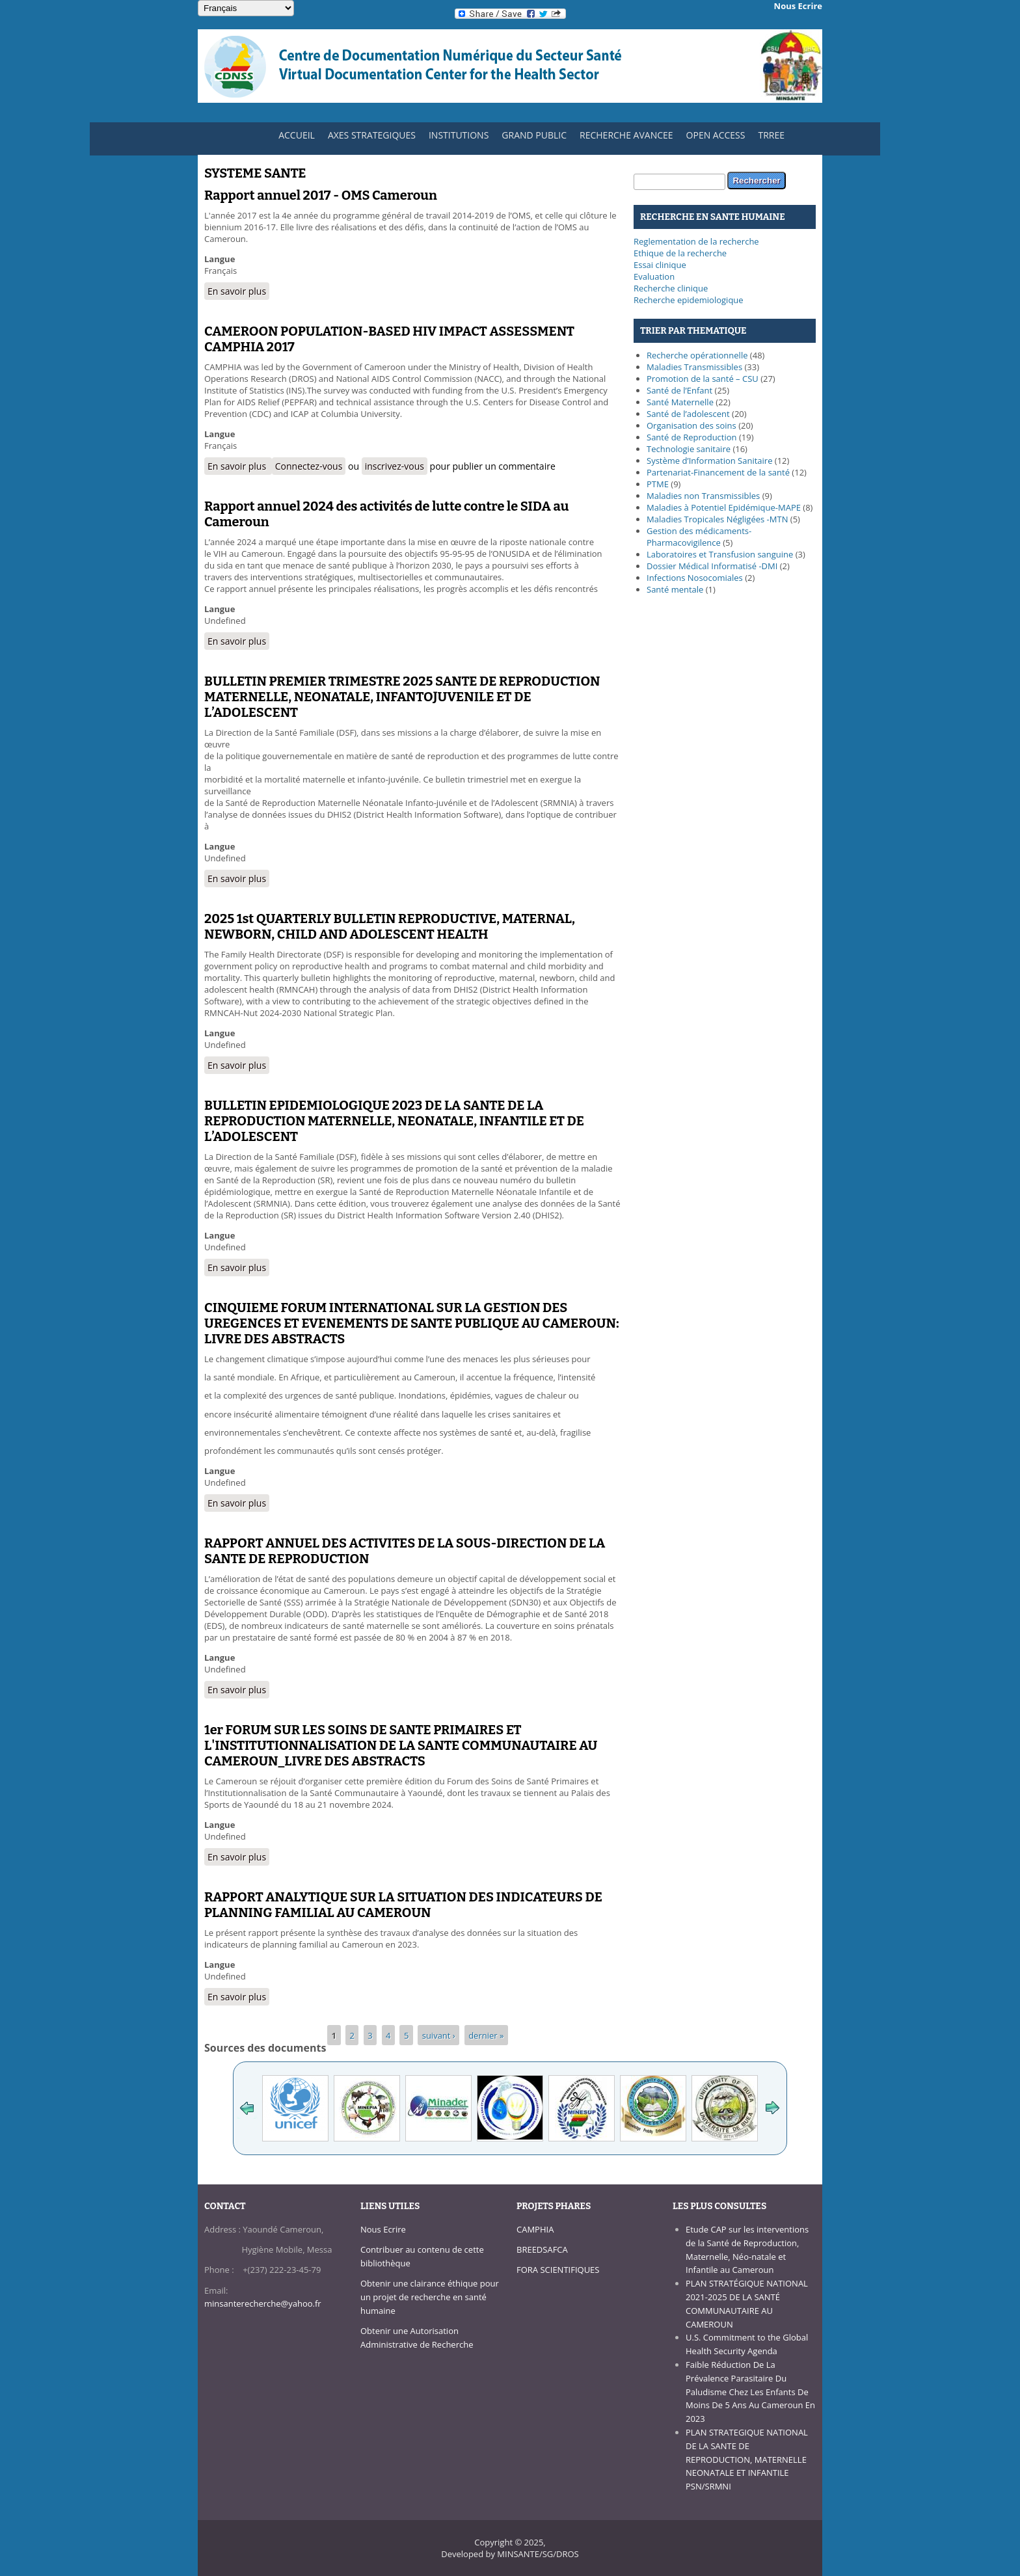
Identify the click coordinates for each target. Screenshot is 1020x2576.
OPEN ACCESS (715, 135)
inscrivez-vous (394, 466)
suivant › (438, 2035)
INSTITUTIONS (455, 138)
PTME (658, 484)
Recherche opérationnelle (697, 355)
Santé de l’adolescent (688, 414)
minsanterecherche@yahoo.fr (262, 2303)
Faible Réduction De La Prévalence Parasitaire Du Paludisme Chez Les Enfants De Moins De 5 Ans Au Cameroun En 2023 (750, 2391)
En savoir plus (238, 291)
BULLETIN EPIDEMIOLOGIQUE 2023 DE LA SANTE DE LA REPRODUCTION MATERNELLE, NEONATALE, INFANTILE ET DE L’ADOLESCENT (394, 1120)
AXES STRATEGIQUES (368, 138)
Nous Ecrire (383, 2229)
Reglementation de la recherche (696, 241)
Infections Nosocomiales (695, 578)
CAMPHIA (535, 2229)
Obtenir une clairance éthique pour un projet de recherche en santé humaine (429, 2296)
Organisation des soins (691, 425)
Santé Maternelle (680, 402)
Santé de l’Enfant (679, 390)
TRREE (771, 135)
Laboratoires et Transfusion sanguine (720, 554)
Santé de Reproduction (692, 437)
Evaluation (654, 276)
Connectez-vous (309, 466)
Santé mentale (675, 589)
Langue (219, 259)
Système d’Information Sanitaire (709, 460)
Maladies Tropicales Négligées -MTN (717, 519)
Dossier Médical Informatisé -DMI (712, 566)
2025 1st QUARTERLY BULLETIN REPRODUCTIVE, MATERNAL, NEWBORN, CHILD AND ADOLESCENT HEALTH (389, 926)
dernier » (485, 2035)
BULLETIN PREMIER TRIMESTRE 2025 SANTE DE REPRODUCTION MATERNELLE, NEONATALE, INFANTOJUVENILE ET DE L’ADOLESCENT (402, 696)
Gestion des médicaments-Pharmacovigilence (699, 536)
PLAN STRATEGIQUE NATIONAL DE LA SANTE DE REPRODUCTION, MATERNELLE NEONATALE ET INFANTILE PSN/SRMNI (747, 2459)
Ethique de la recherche (680, 253)
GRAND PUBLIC (534, 135)
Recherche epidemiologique (689, 300)
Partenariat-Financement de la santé (718, 472)
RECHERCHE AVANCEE (626, 135)
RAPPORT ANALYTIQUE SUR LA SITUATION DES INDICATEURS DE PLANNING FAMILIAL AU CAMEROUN (403, 1904)
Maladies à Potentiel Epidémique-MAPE (724, 507)
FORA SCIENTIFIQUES (558, 2269)
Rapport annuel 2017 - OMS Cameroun (320, 195)
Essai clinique (660, 265)
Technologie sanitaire (689, 449)
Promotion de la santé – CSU (702, 378)
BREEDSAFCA (542, 2249)
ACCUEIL (293, 138)
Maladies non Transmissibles (703, 496)
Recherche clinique (671, 288)
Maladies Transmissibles (694, 367)
